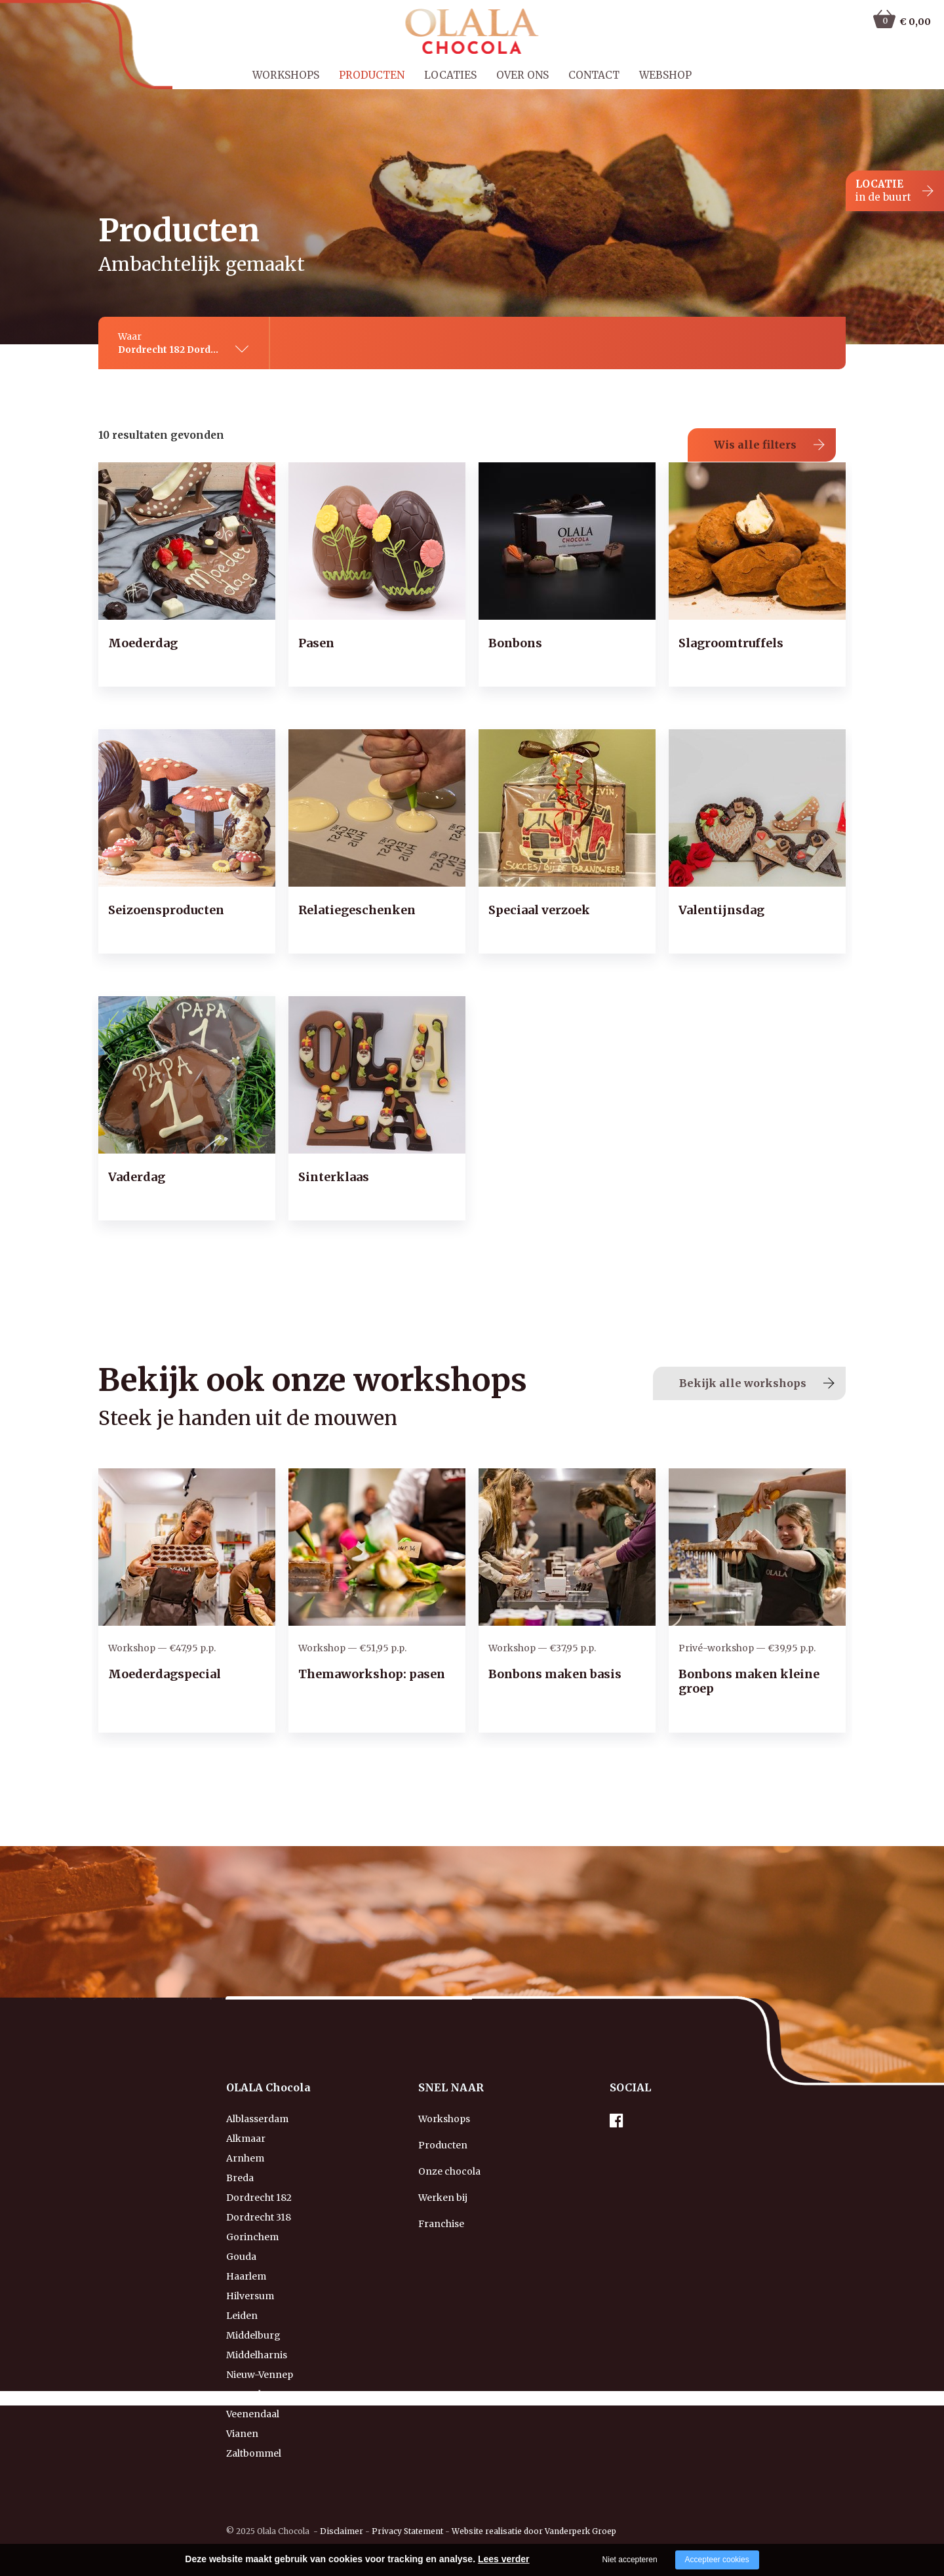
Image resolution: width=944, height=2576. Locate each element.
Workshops (285, 75)
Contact (594, 75)
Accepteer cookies (717, 2559)
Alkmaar (246, 2119)
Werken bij (442, 2178)
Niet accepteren (630, 2559)
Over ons (522, 75)
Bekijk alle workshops (742, 1363)
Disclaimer (341, 2511)
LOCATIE (883, 191)
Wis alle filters (755, 425)
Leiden (242, 2296)
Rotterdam (250, 2375)
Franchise (441, 2204)
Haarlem (246, 2257)
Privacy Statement (407, 2511)
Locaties (450, 75)
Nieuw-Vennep (259, 2355)
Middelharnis (256, 2335)
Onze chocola (449, 2152)
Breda (240, 2158)
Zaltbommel (253, 2434)
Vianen (242, 2414)
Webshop (665, 75)
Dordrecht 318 (258, 2198)
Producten (371, 75)
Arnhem (245, 2138)
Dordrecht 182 (259, 2178)
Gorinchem (252, 2217)
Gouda (241, 2237)
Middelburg (253, 2316)
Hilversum (250, 2276)
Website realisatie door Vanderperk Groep (534, 2511)
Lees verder (504, 2559)
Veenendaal (252, 2394)
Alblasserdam (257, 2099)
